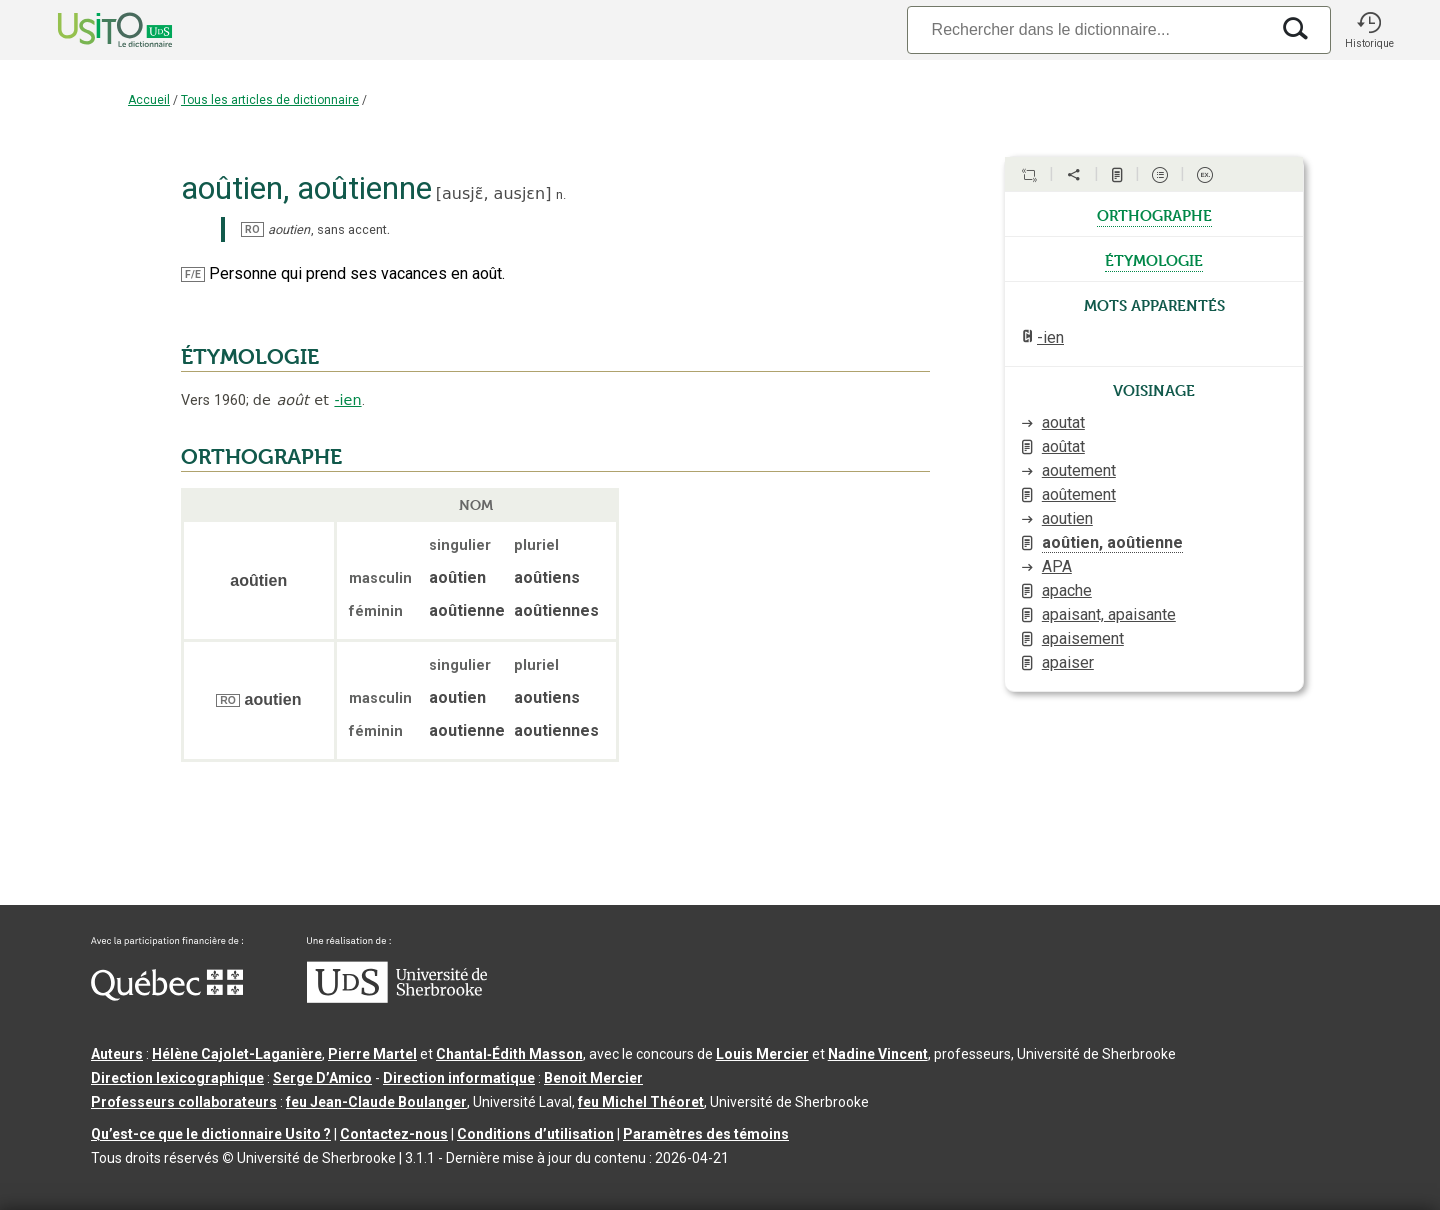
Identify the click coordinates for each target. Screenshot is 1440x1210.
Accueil (149, 100)
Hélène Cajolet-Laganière (237, 1054)
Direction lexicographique (177, 1078)
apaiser (1068, 662)
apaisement (1083, 638)
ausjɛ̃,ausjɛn (493, 193)
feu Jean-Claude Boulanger (376, 1102)
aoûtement (1079, 494)
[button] (1369, 30)
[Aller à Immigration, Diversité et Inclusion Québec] (167, 996)
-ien (347, 400)
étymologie (1154, 259)
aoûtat (1063, 446)
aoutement (1079, 470)
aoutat (1063, 422)
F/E (193, 274)
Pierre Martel (372, 1054)
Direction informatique (459, 1078)
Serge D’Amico (322, 1078)
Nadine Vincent (878, 1054)
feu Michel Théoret (641, 1102)
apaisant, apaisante (1109, 614)
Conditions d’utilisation (535, 1134)
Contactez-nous (394, 1134)
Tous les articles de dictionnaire (270, 100)
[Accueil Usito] (93, 30)
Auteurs (117, 1054)
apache (1067, 590)
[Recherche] (1088, 29)
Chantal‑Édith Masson (509, 1054)
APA (1057, 566)
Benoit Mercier (593, 1078)
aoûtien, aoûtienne (1112, 542)
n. (561, 194)
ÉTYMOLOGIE (250, 357)
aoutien (1067, 518)
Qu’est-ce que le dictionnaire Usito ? (211, 1134)
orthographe (1154, 214)
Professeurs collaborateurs (184, 1102)
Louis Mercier (762, 1054)
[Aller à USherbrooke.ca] (397, 998)
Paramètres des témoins (706, 1134)
